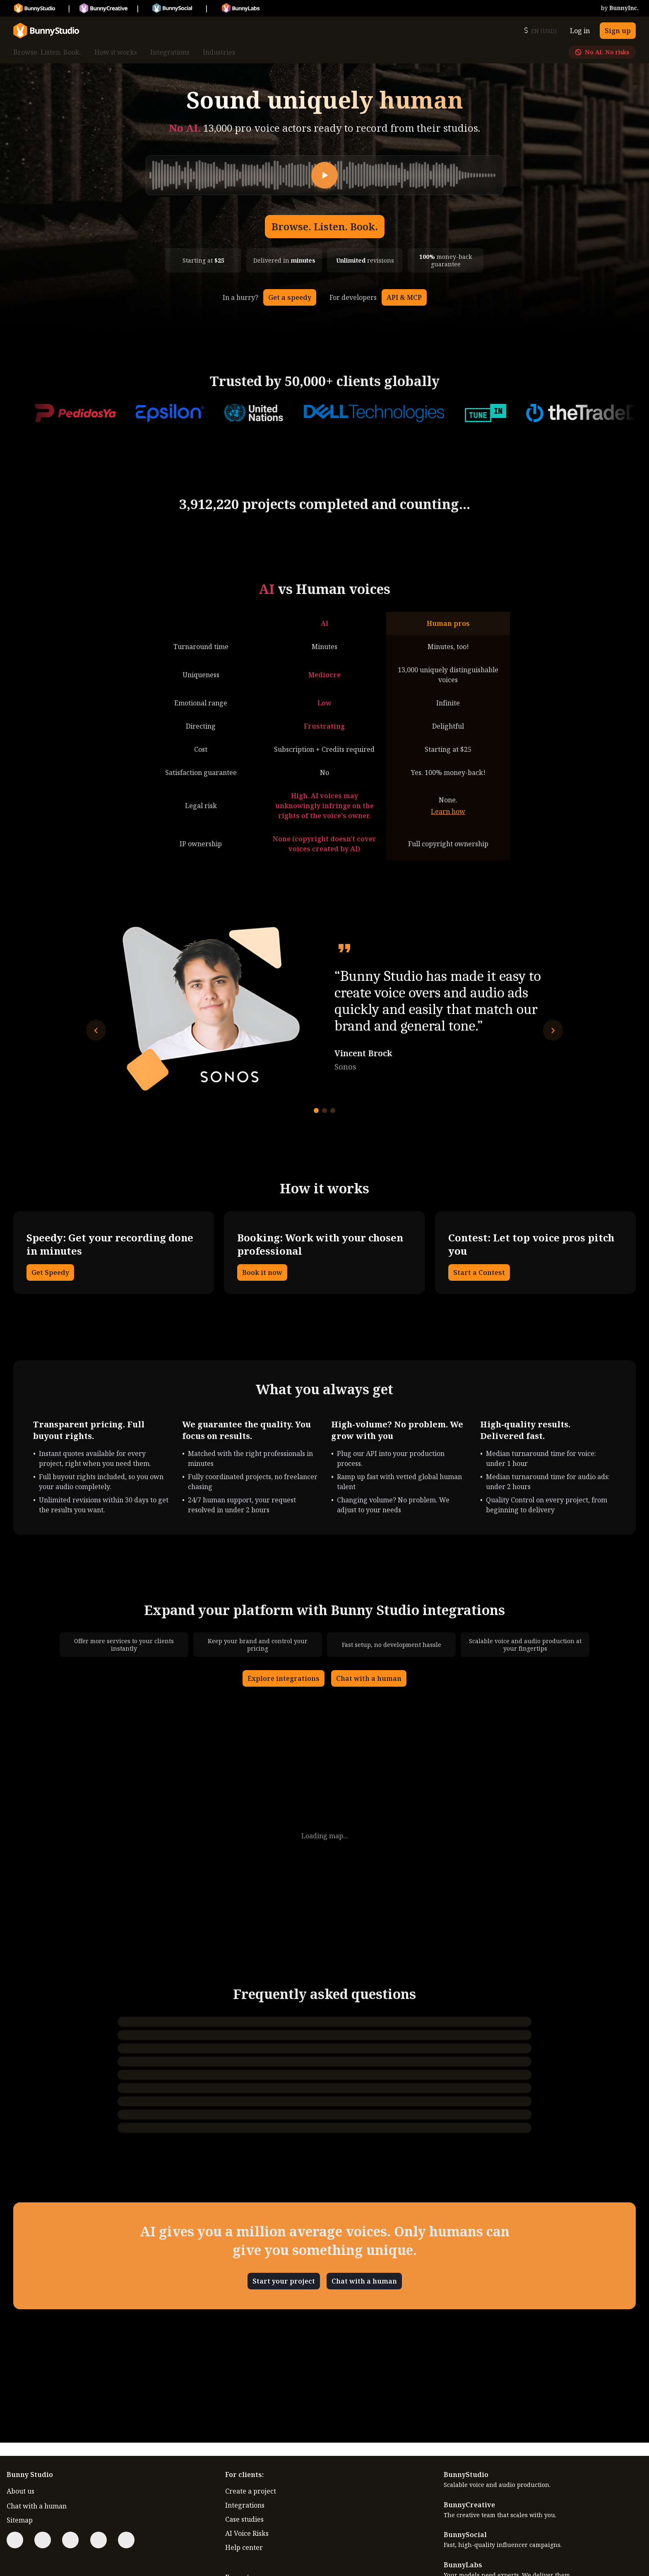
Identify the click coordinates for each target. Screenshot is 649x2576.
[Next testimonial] (553, 1030)
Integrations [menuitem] (170, 52)
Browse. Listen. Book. (325, 226)
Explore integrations (284, 1678)
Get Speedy (50, 1272)
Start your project (283, 2281)
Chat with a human (368, 1678)
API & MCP (404, 297)
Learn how (448, 811)
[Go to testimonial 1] (316, 1110)
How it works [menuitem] (115, 52)
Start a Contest (479, 1272)
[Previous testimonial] (96, 1030)
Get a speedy (289, 297)
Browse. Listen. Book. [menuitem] (47, 52)
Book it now (262, 1272)
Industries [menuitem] (219, 52)
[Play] (324, 175)
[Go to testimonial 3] (332, 1110)
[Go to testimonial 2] (324, 1110)
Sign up (618, 30)
